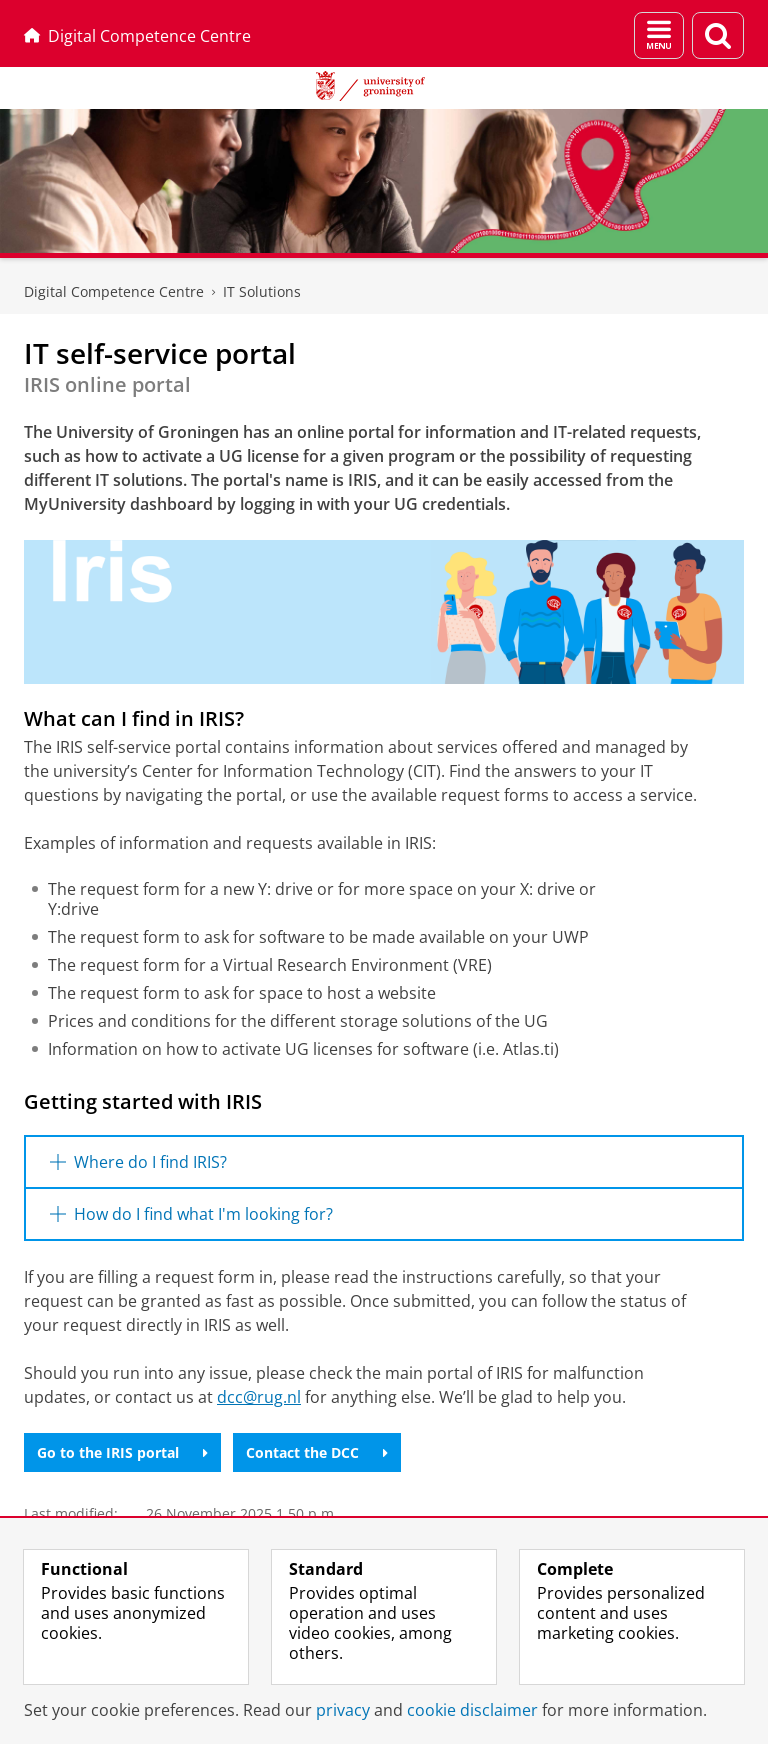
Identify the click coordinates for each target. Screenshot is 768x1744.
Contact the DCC (317, 1452)
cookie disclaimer (472, 1710)
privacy (343, 1710)
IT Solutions (262, 291)
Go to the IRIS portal (122, 1452)
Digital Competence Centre (137, 36)
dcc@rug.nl (259, 1397)
